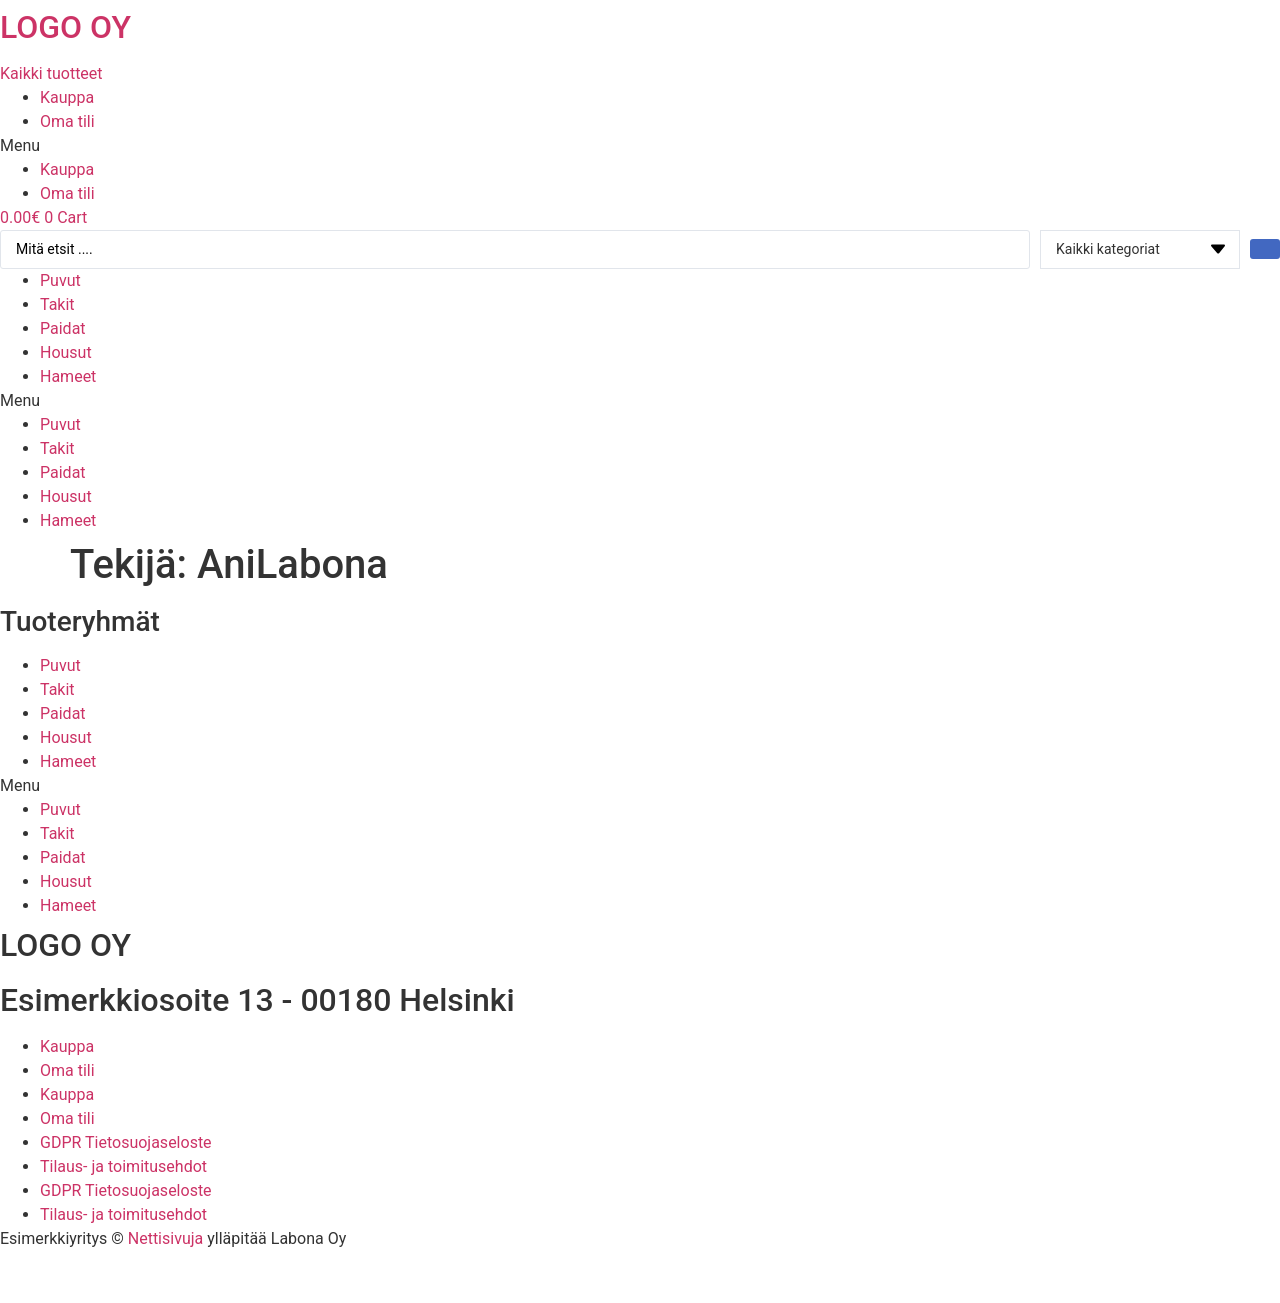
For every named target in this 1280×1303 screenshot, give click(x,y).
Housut (66, 352)
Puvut (60, 280)
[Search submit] (1265, 249)
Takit (57, 304)
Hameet (68, 376)
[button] (640, 146)
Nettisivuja (166, 1238)
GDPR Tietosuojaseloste (126, 1142)
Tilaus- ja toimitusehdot (123, 1166)
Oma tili (67, 121)
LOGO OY (65, 27)
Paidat (63, 328)
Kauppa (67, 97)
